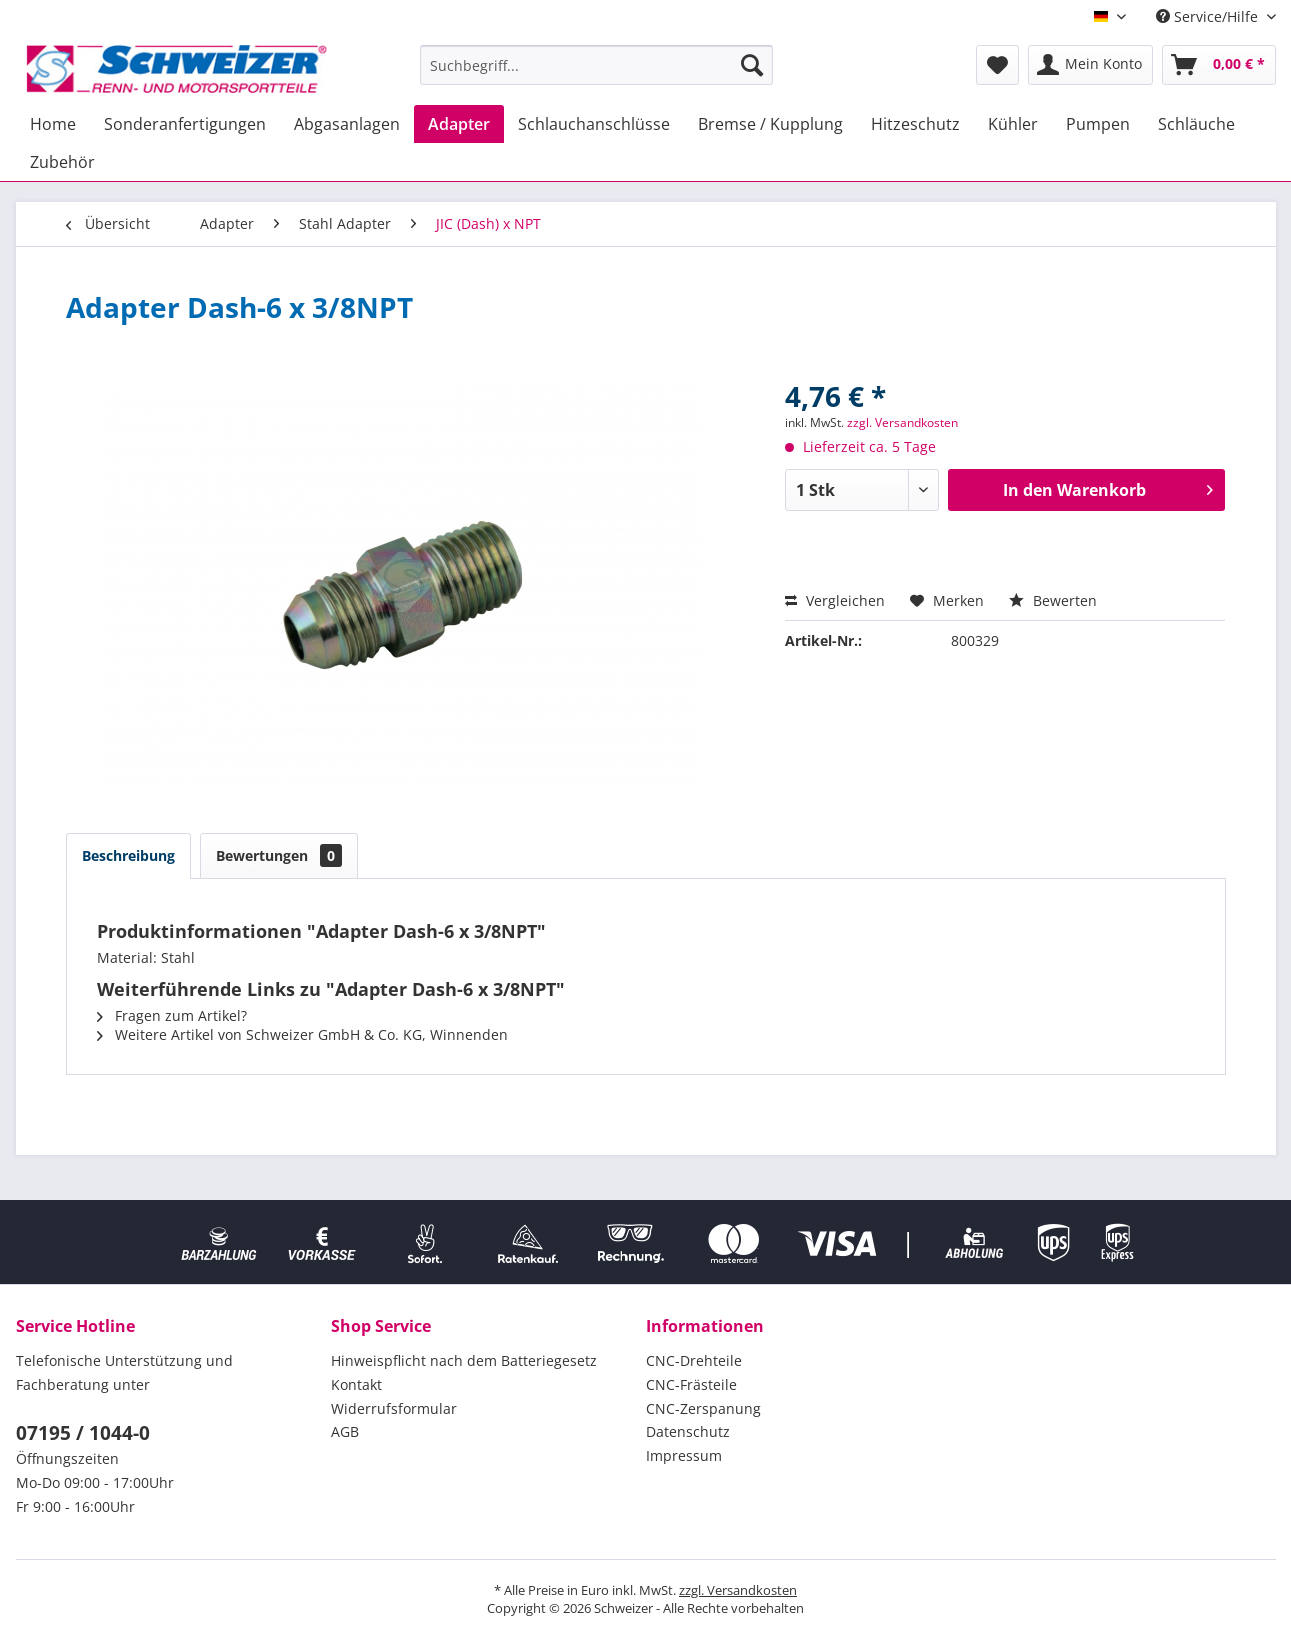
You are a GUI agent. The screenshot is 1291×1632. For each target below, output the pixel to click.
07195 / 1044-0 (83, 1433)
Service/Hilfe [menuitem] (1209, 16)
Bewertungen (279, 855)
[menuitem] (596, 65)
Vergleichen (835, 600)
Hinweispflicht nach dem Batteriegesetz (464, 1360)
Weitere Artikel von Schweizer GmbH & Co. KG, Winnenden (302, 1034)
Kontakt (356, 1384)
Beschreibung (128, 855)
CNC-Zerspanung (703, 1408)
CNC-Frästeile (691, 1384)
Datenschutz (688, 1431)
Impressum (684, 1455)
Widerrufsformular (394, 1408)
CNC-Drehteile (694, 1360)
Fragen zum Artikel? (172, 1015)
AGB (345, 1431)
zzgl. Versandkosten (902, 422)
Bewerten (1053, 600)
